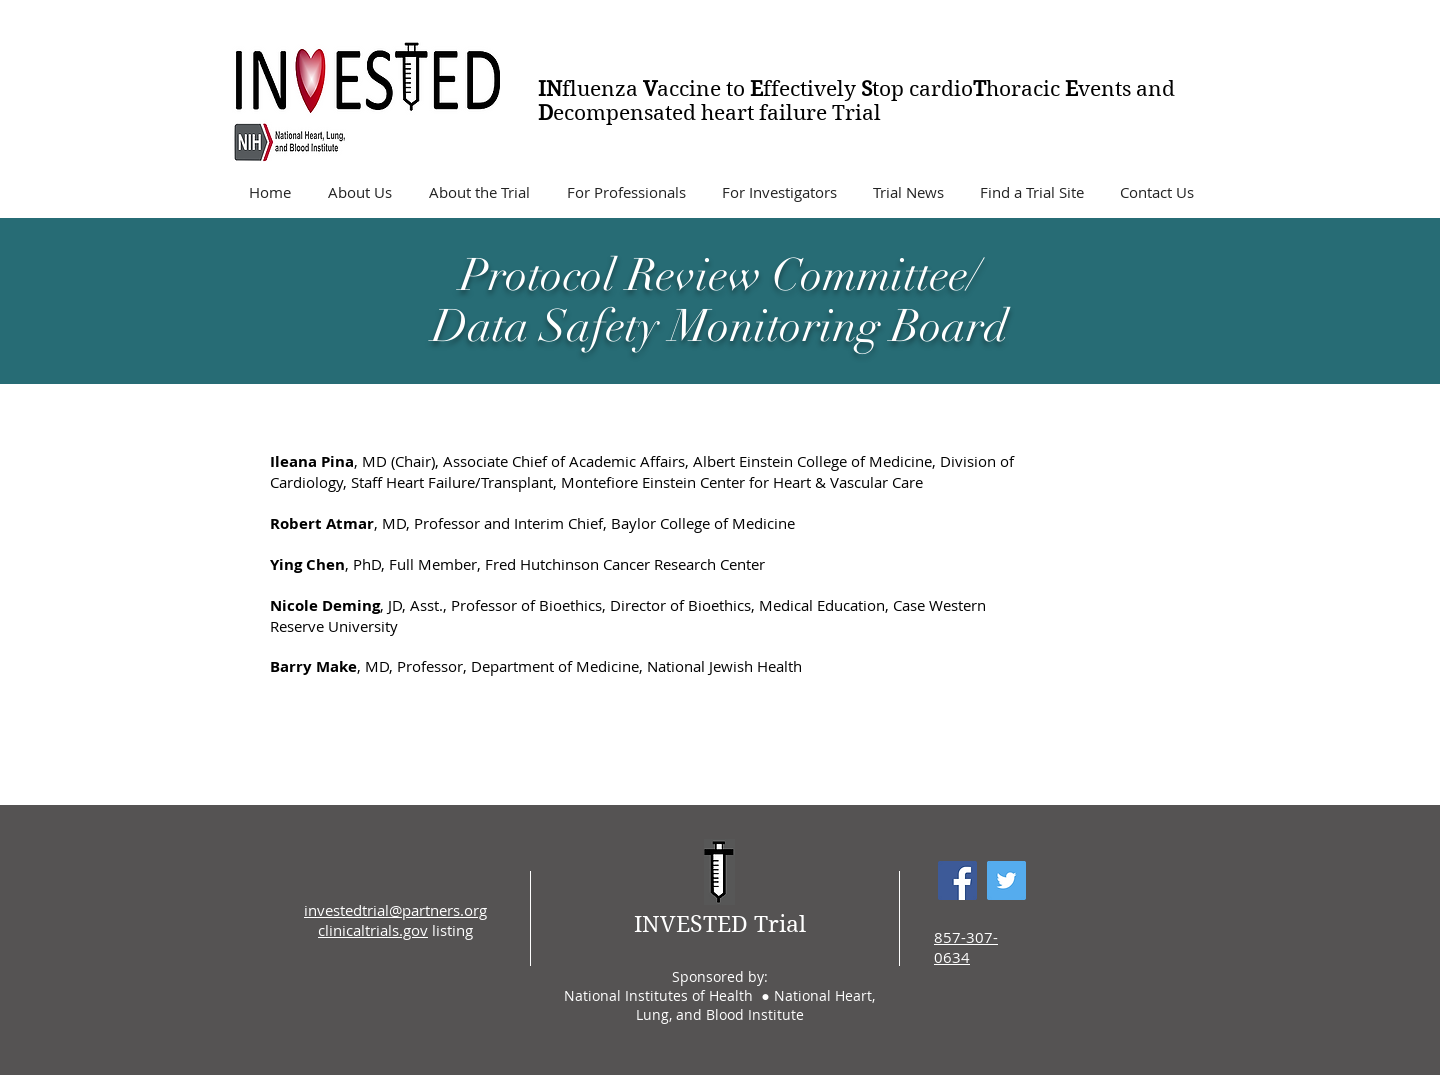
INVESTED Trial (720, 924)
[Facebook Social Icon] (957, 880)
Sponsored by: (720, 976)
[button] (359, 192)
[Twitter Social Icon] (1006, 880)
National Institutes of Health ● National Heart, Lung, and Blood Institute (719, 1005)
